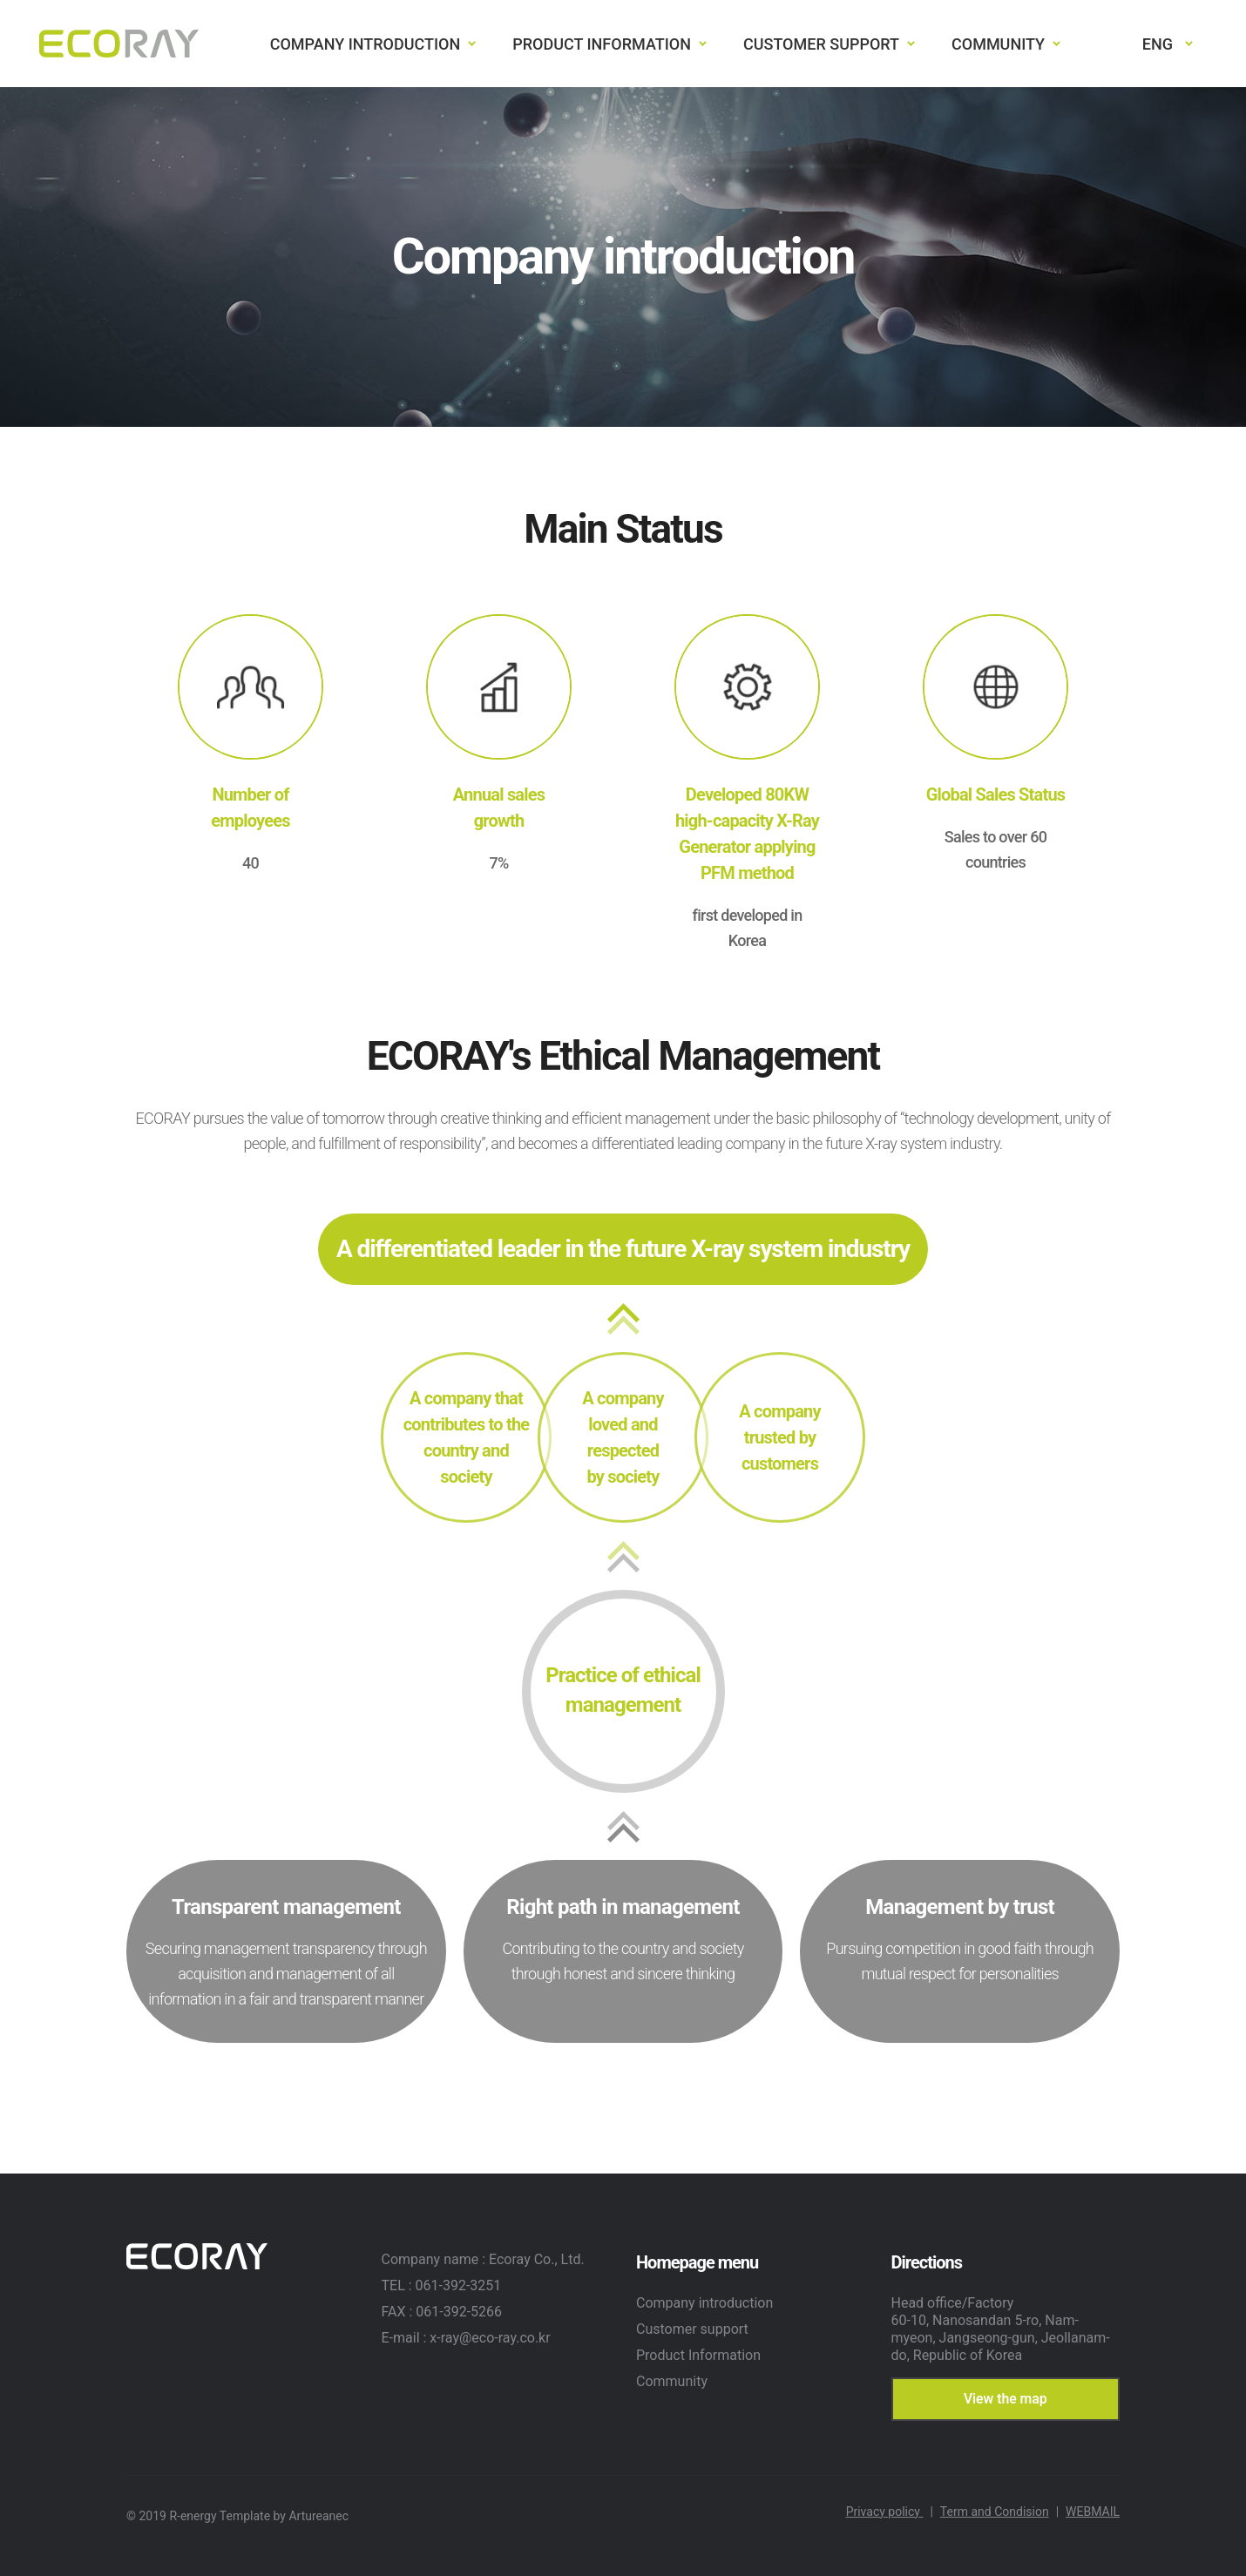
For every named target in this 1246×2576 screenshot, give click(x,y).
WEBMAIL (1093, 2512)
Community (672, 2381)
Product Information (698, 2355)
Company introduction (704, 2303)
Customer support (692, 2329)
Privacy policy (889, 2512)
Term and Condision (999, 2512)
